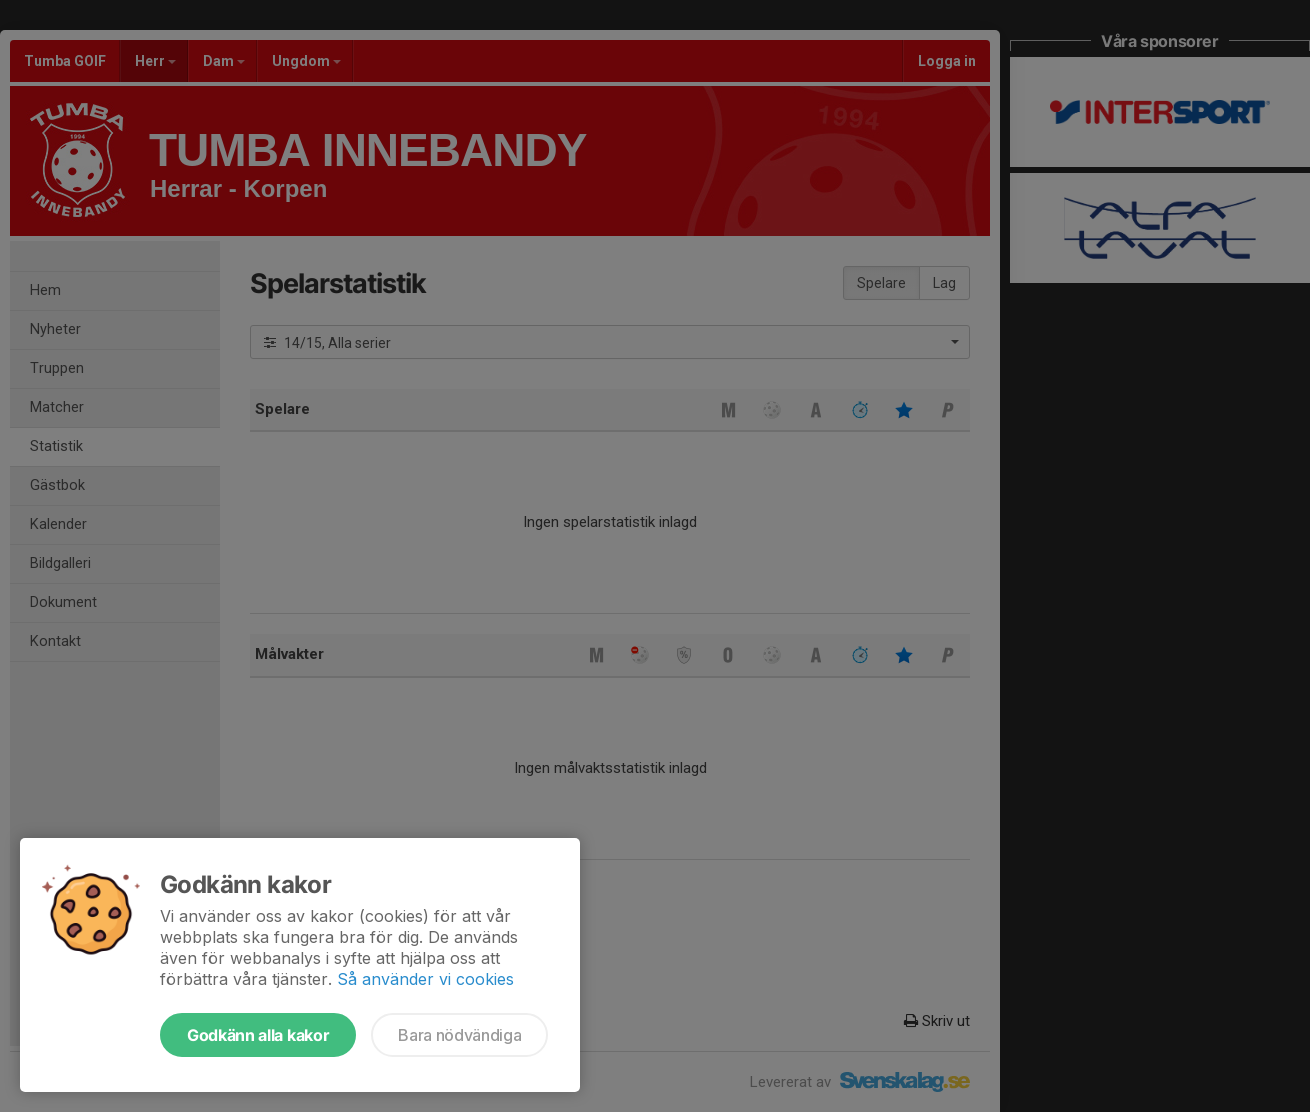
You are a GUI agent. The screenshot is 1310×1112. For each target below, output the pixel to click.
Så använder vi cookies (425, 979)
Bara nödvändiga (459, 1035)
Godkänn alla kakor (258, 1035)
